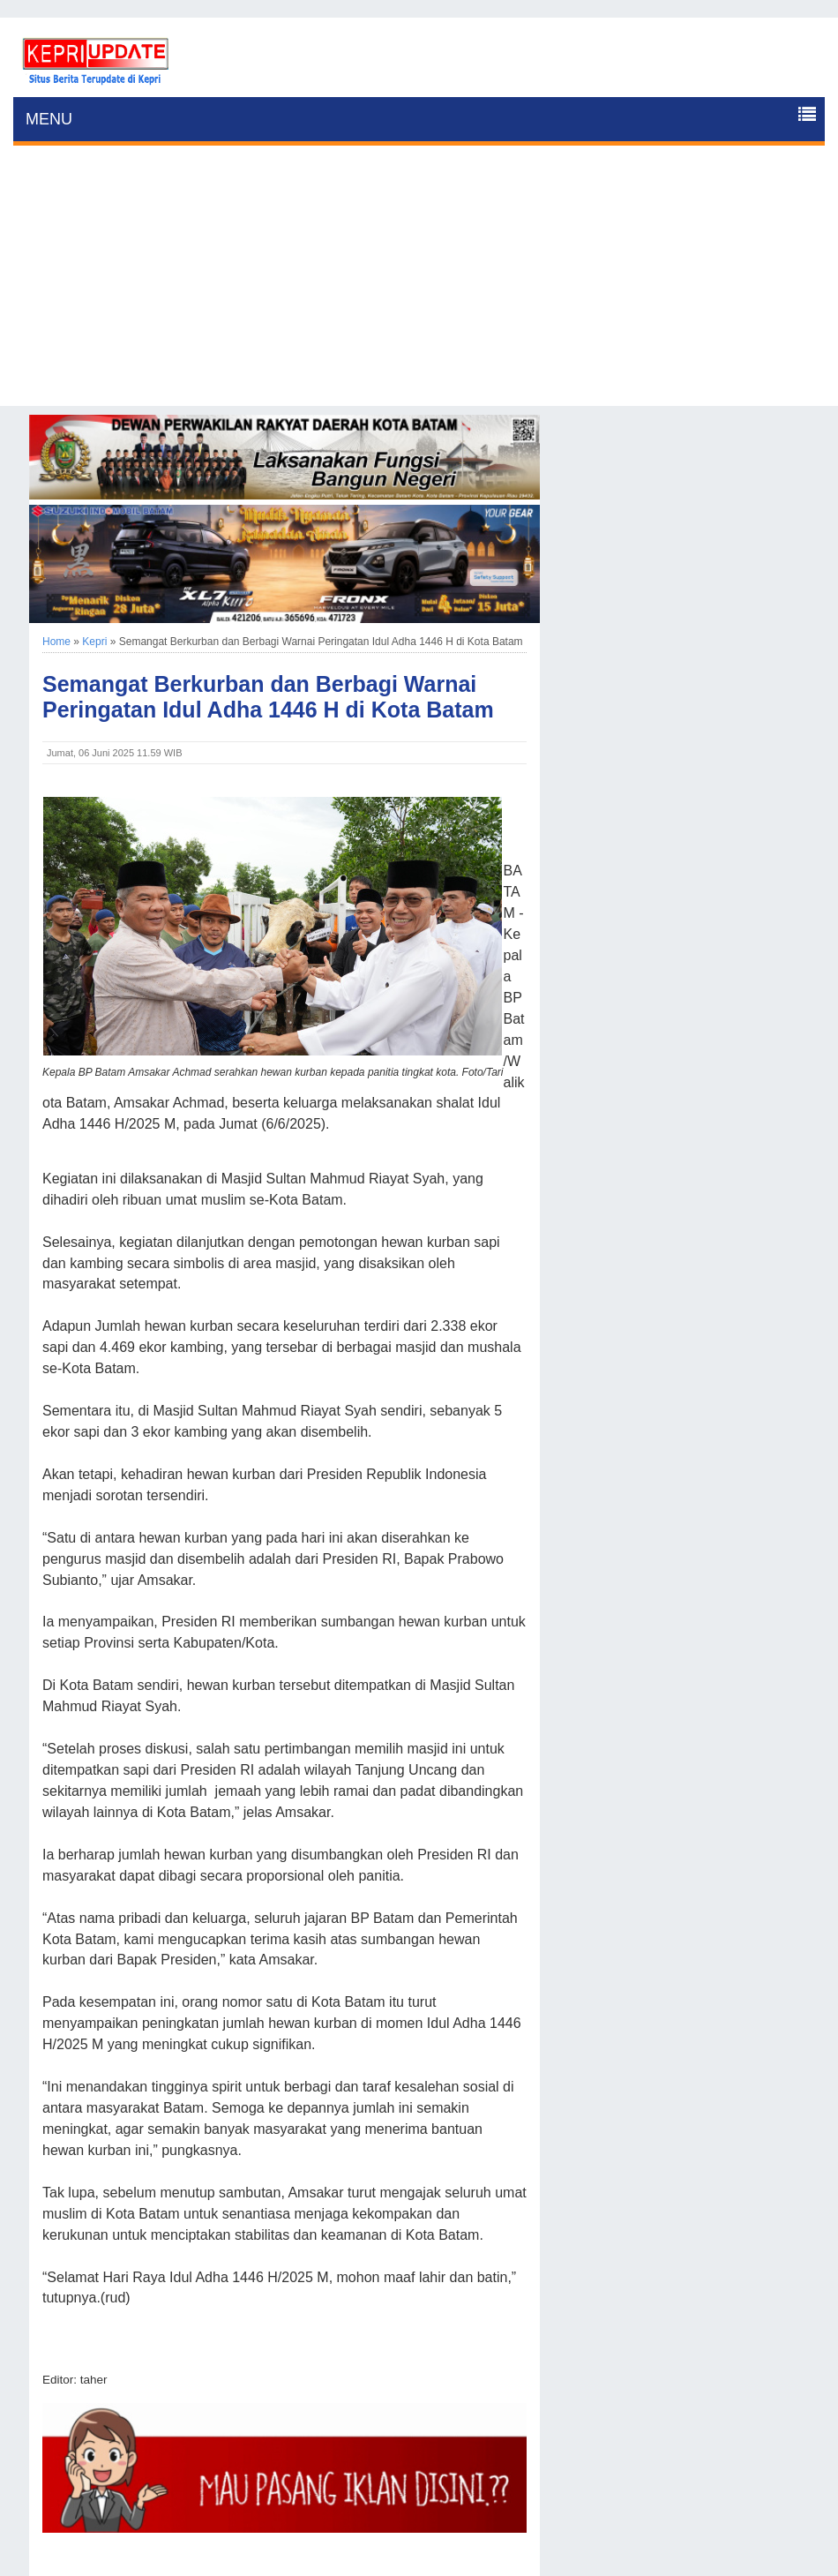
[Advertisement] (419, 282)
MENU (49, 119)
